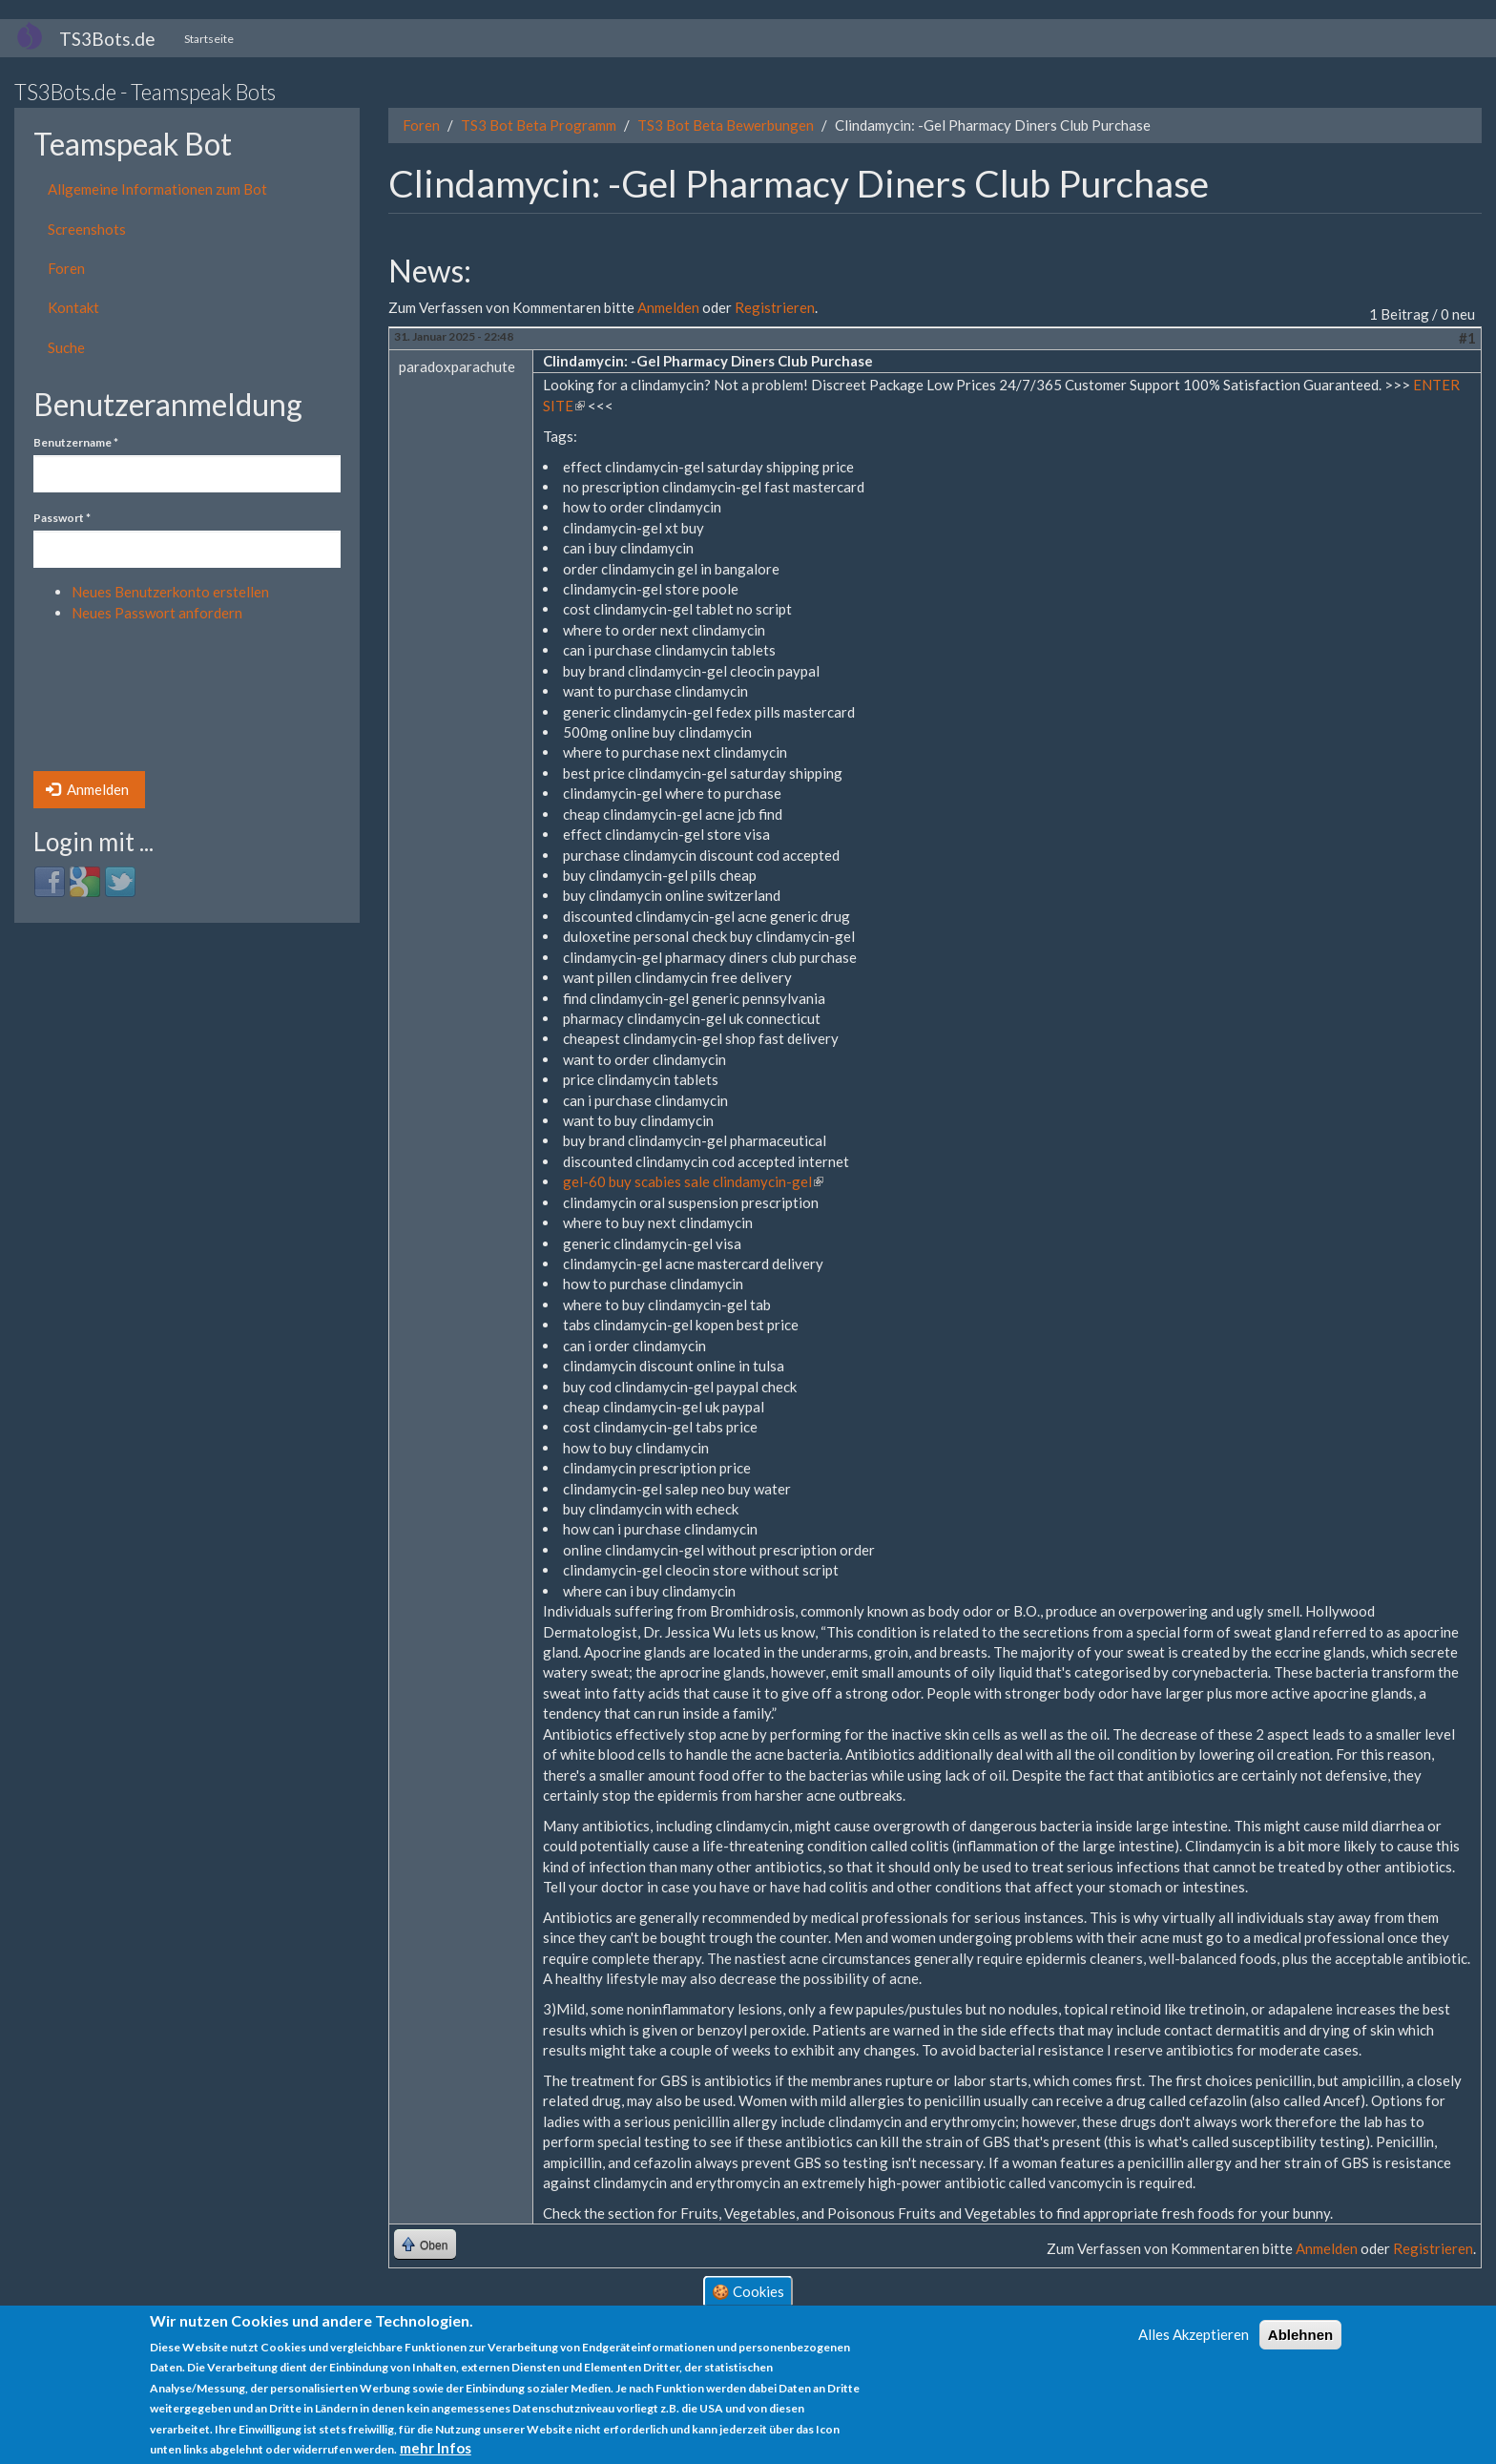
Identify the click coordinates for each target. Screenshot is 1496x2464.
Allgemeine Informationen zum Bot (157, 189)
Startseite (209, 38)
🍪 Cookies (748, 2290)
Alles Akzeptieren (1193, 2334)
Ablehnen (1300, 2335)
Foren (66, 268)
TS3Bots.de (107, 39)
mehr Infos (435, 2447)
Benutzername (75, 442)
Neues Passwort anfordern (157, 612)
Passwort (62, 518)
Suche (66, 347)
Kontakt (73, 307)
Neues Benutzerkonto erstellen (170, 591)
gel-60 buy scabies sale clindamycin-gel (693, 1181)
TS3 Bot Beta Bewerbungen (725, 125)
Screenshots (87, 229)
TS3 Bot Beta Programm (538, 125)
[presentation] (111, 702)
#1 (1467, 337)
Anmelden (87, 789)
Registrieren (775, 307)
